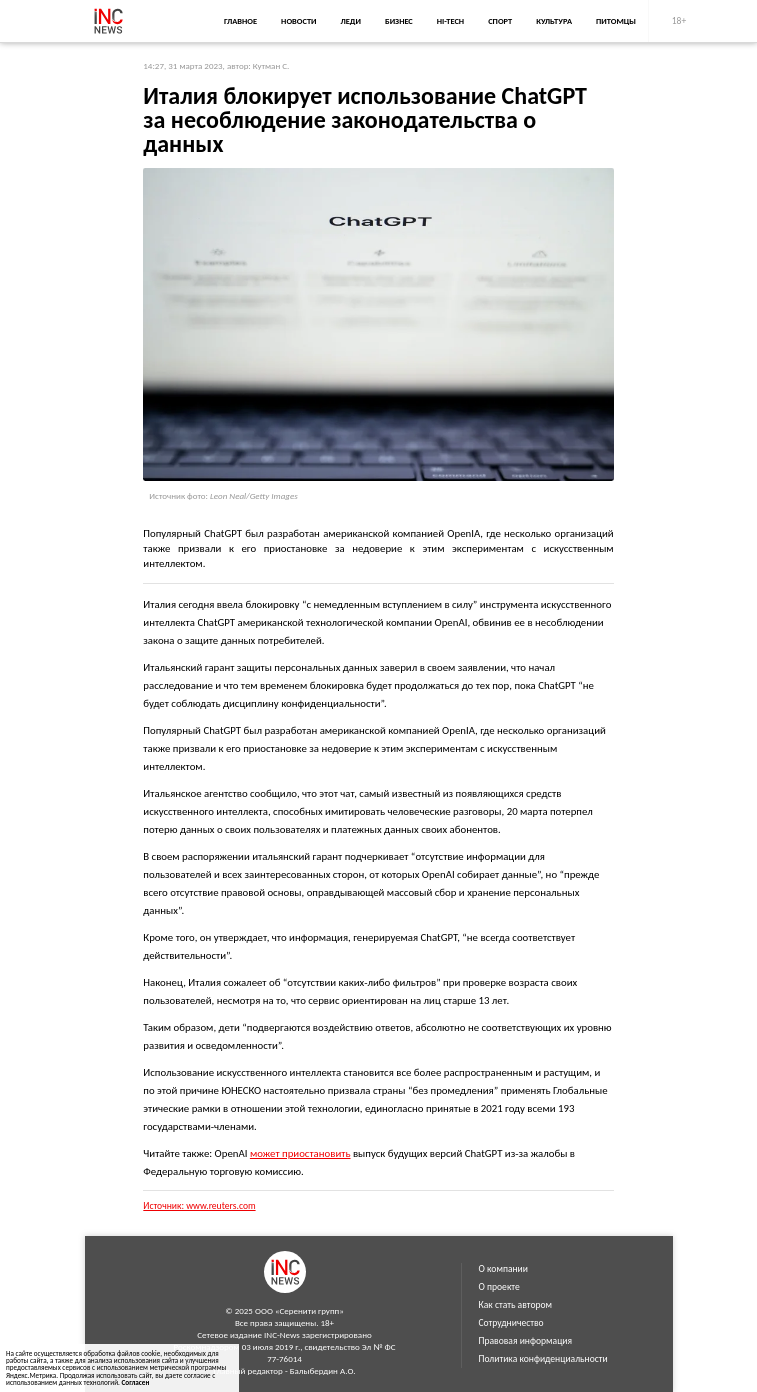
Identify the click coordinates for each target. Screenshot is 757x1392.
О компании (503, 1269)
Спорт (500, 21)
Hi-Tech (450, 21)
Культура (554, 21)
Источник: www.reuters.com (199, 1206)
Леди (351, 21)
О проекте (499, 1287)
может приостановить (300, 1153)
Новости (298, 21)
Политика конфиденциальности (543, 1359)
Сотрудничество (511, 1323)
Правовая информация (526, 1341)
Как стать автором (516, 1305)
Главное (240, 21)
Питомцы (616, 21)
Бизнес (399, 21)
